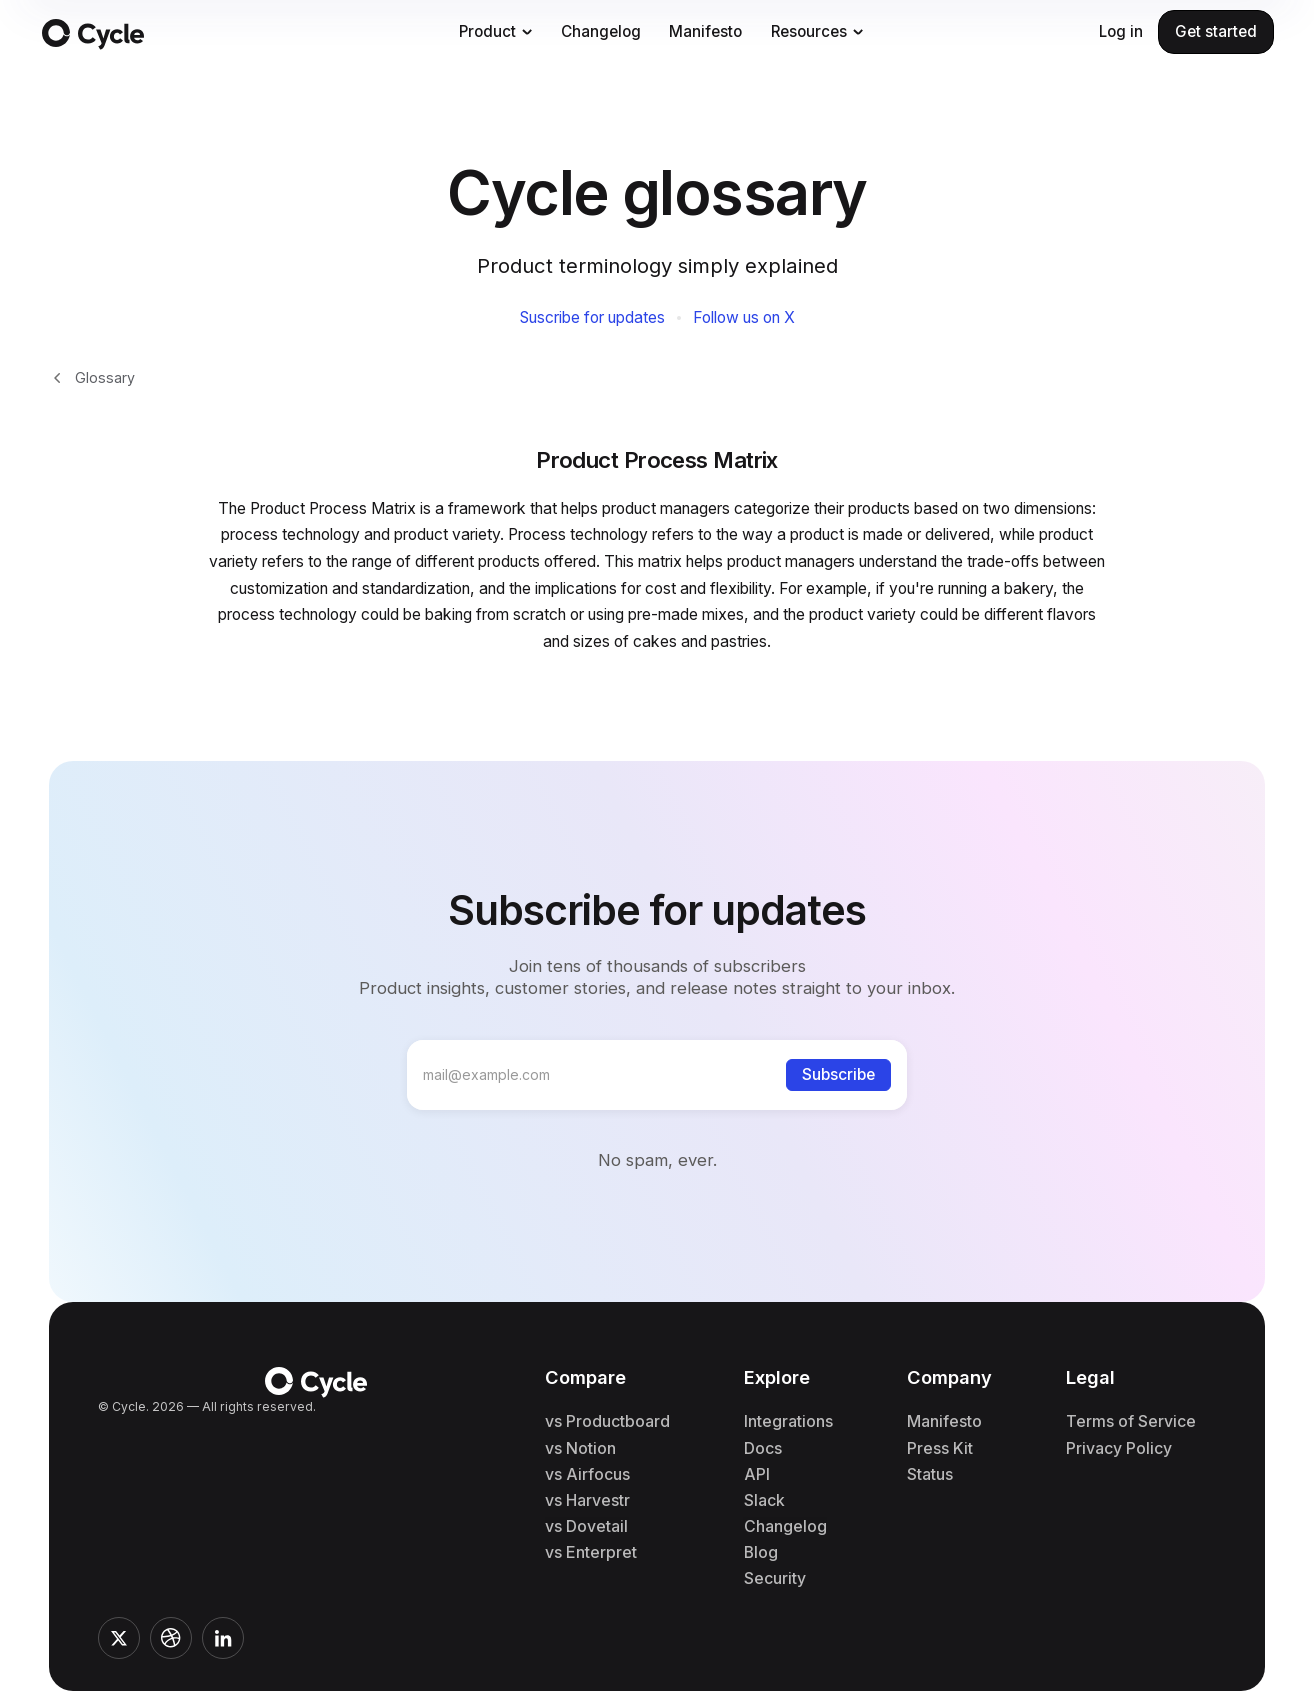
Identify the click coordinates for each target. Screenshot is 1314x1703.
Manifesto (705, 31)
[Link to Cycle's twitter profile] (119, 1638)
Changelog (601, 31)
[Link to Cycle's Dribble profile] (171, 1638)
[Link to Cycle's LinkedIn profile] (223, 1638)
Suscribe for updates (592, 318)
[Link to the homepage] (227, 32)
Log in (1121, 31)
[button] (496, 32)
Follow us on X (744, 318)
